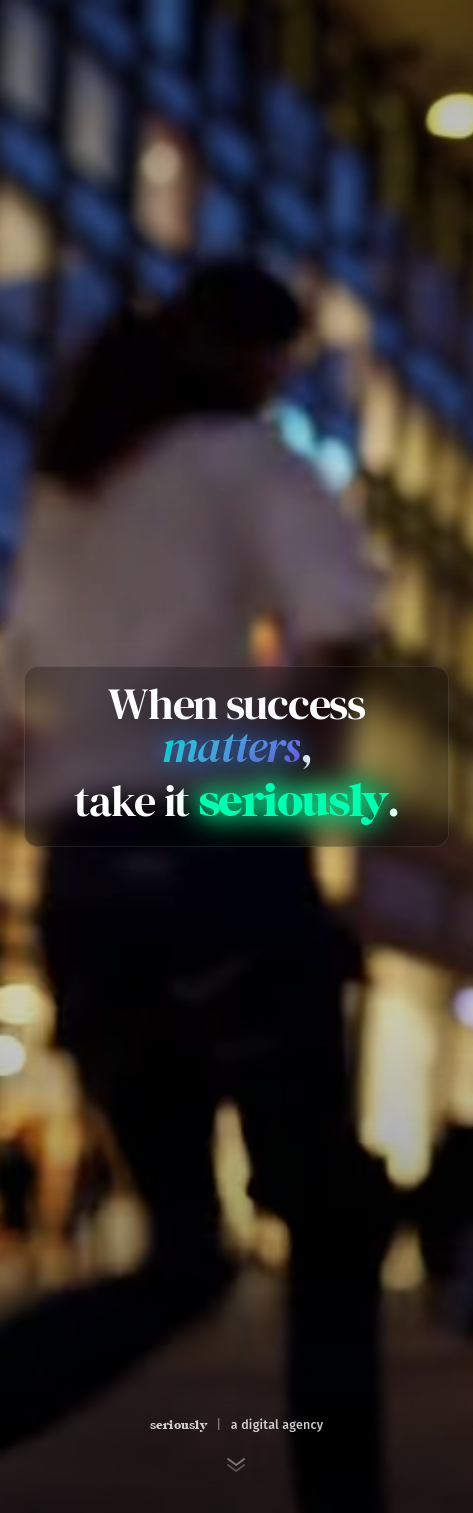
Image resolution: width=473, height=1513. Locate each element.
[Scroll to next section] (237, 1465)
